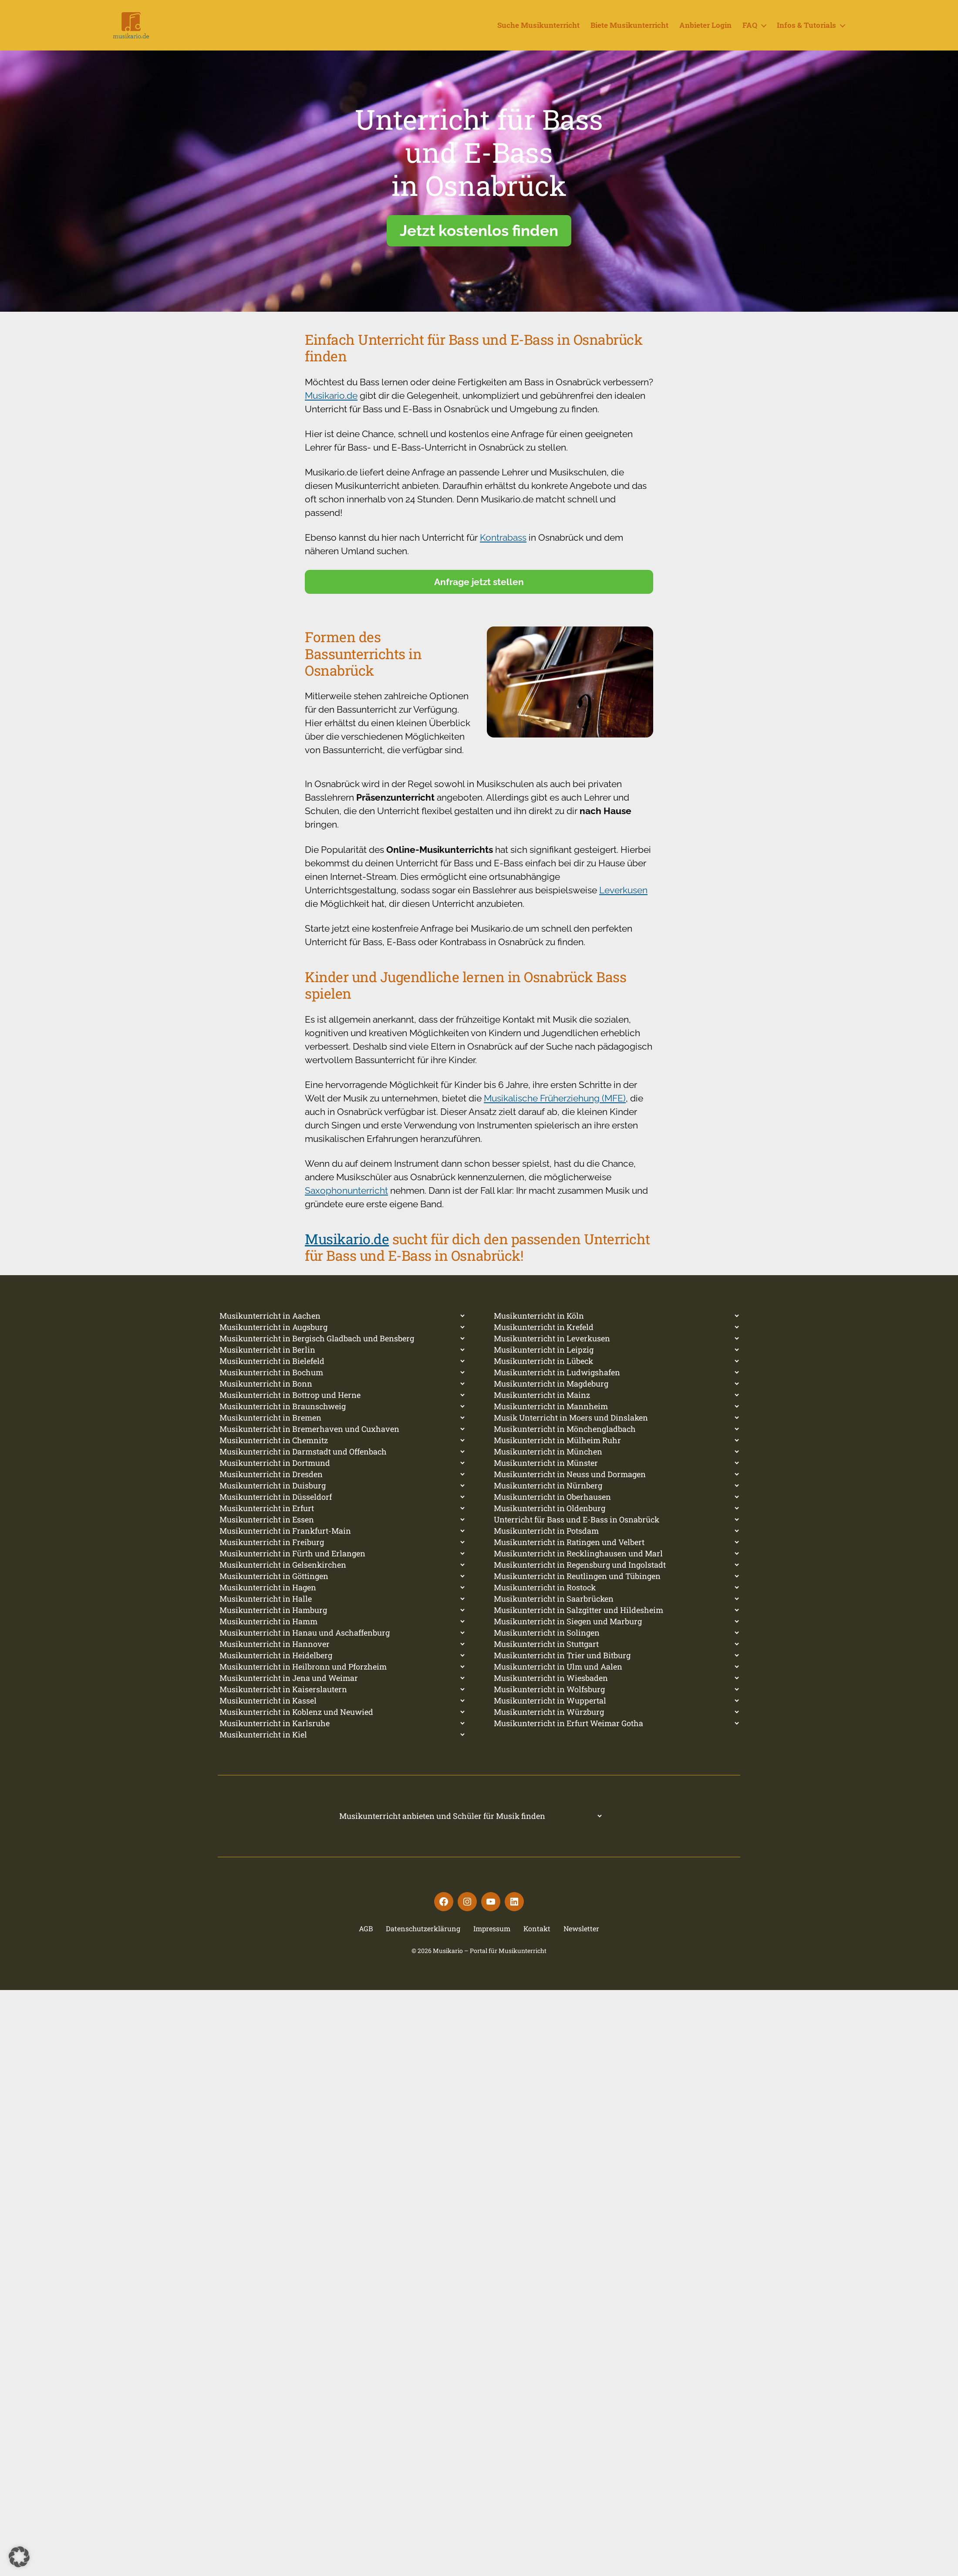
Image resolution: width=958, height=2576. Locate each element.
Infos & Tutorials (806, 31)
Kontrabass (503, 550)
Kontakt (536, 1941)
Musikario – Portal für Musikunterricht (489, 1964)
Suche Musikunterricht (538, 31)
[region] (479, 194)
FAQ (749, 31)
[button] (19, 2557)
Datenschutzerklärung (423, 1941)
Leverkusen (623, 903)
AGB (366, 1941)
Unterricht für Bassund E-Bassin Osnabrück (479, 165)
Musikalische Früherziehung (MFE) (555, 1111)
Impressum (491, 1941)
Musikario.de (331, 408)
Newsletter (581, 1941)
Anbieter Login (705, 31)
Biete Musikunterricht (629, 31)
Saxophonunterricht (346, 1203)
